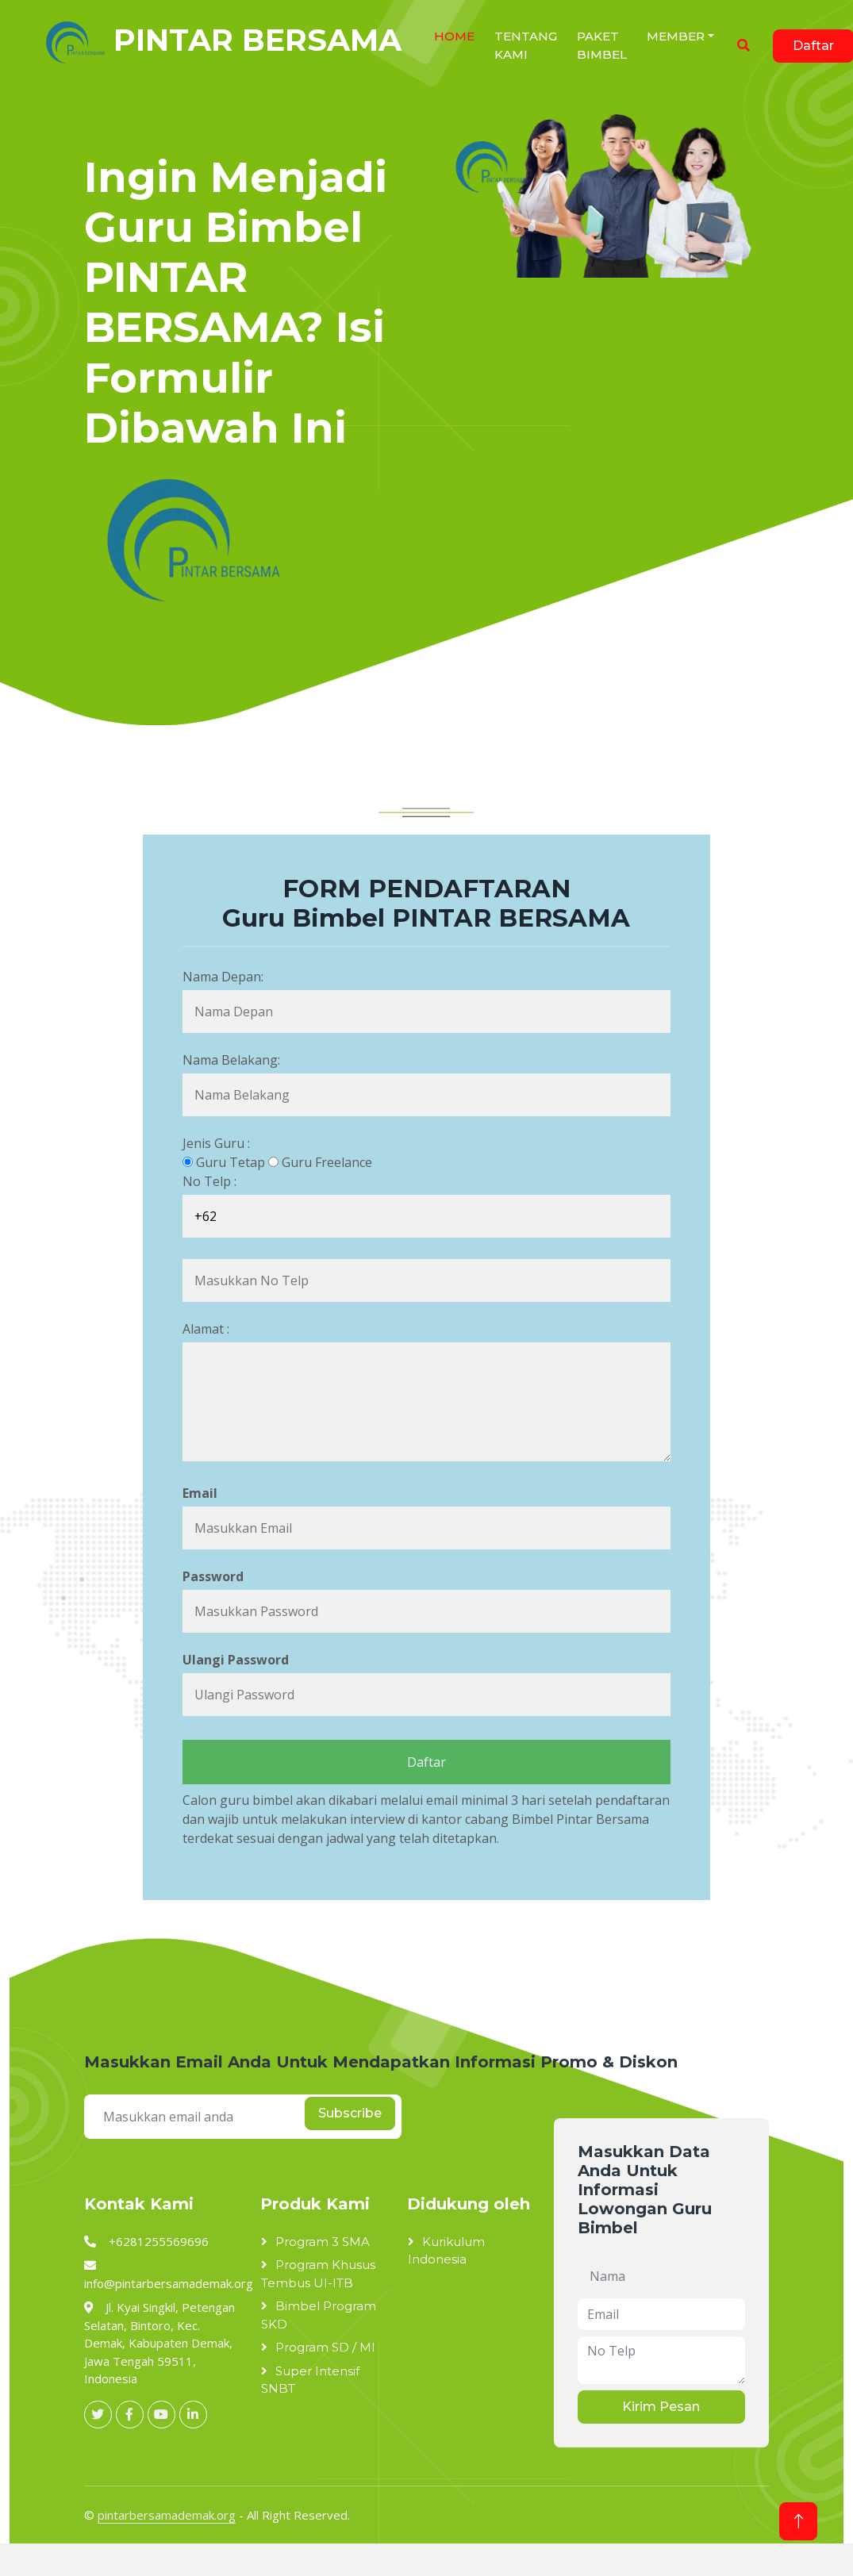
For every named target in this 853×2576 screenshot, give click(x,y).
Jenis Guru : (216, 1143)
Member (676, 36)
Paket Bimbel (602, 45)
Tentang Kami (525, 45)
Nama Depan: (223, 976)
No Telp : (209, 1181)
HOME (454, 36)
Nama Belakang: (231, 1060)
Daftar (426, 1762)
